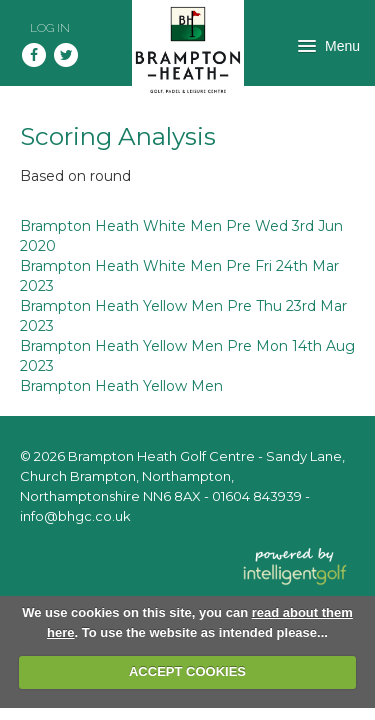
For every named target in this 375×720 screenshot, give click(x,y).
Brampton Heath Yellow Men (121, 386)
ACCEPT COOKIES (187, 671)
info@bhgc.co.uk (75, 516)
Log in (50, 28)
